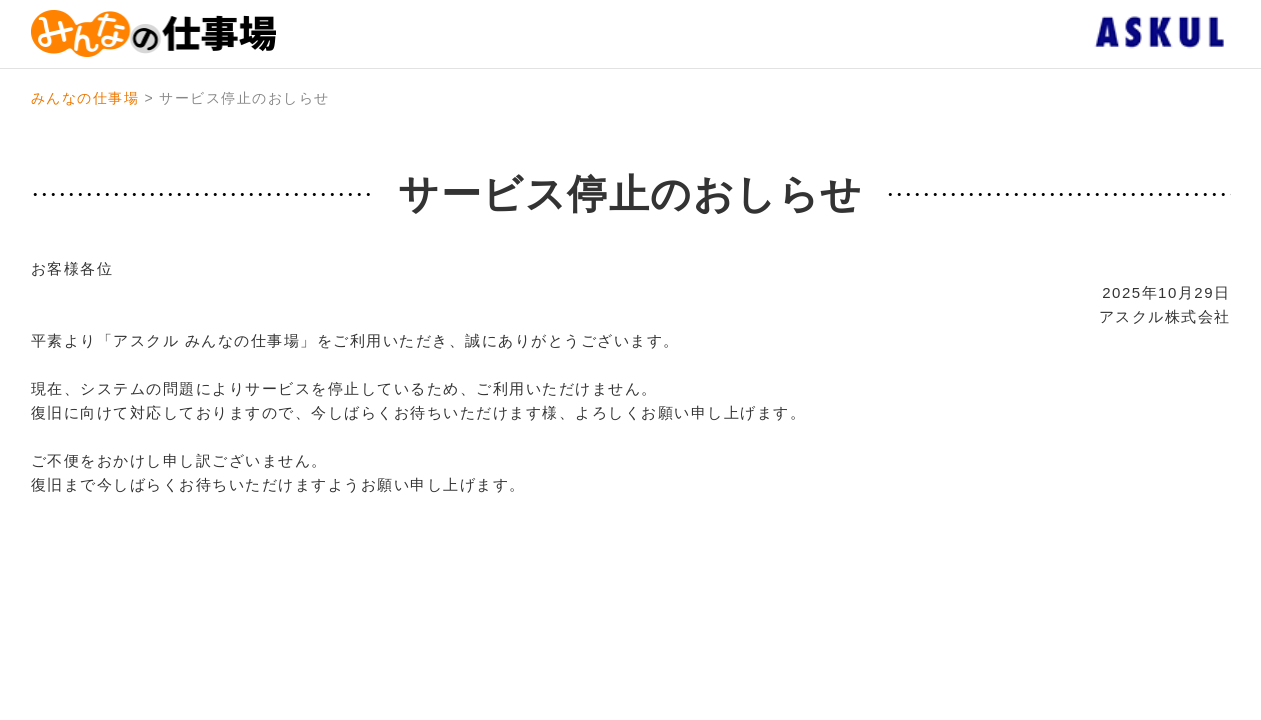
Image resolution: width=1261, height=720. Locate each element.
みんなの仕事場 (85, 98)
